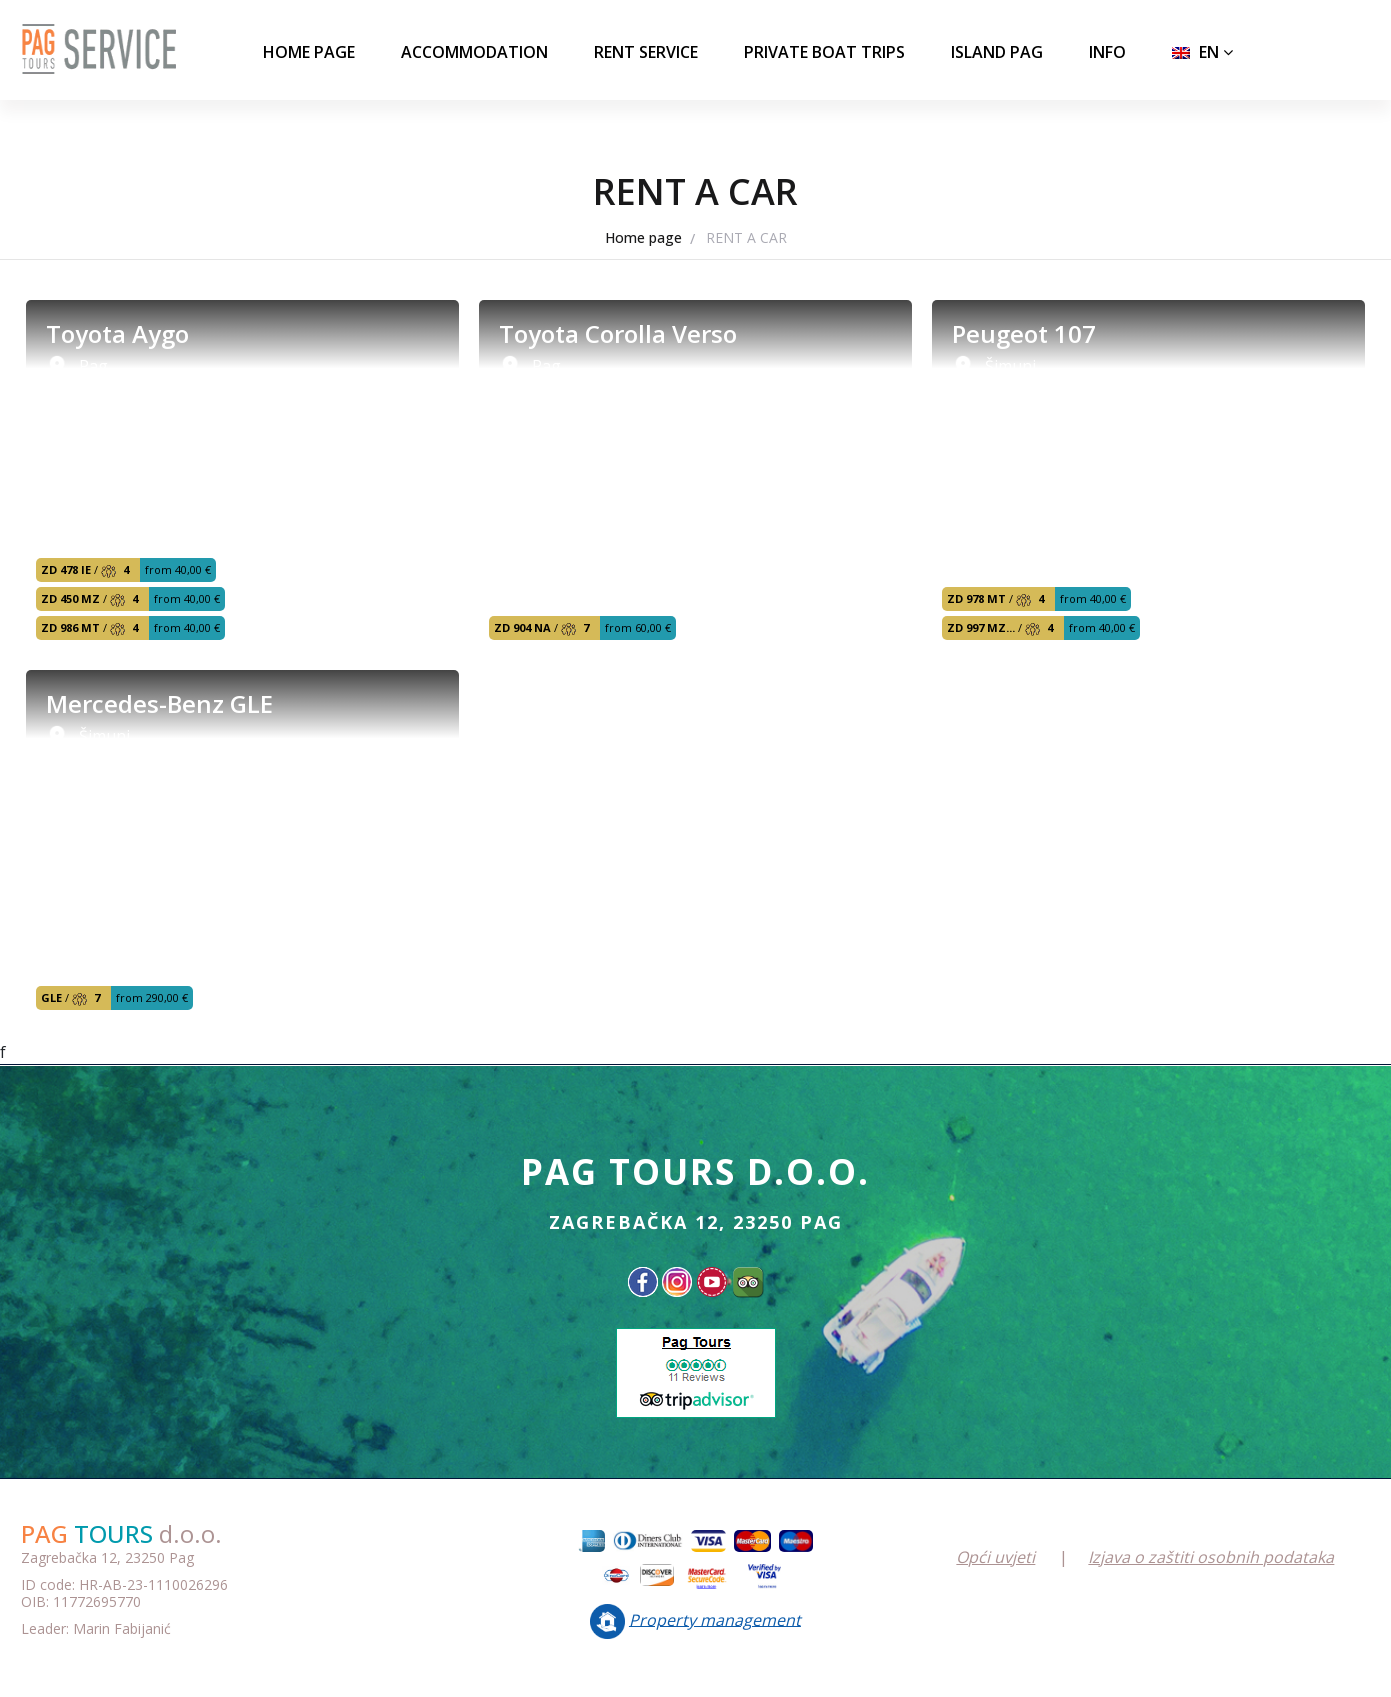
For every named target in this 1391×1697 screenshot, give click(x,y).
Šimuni (1010, 366)
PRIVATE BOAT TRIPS (824, 52)
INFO (1107, 52)
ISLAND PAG (997, 52)
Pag (93, 366)
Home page (309, 52)
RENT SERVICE (646, 52)
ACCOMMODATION (474, 52)
